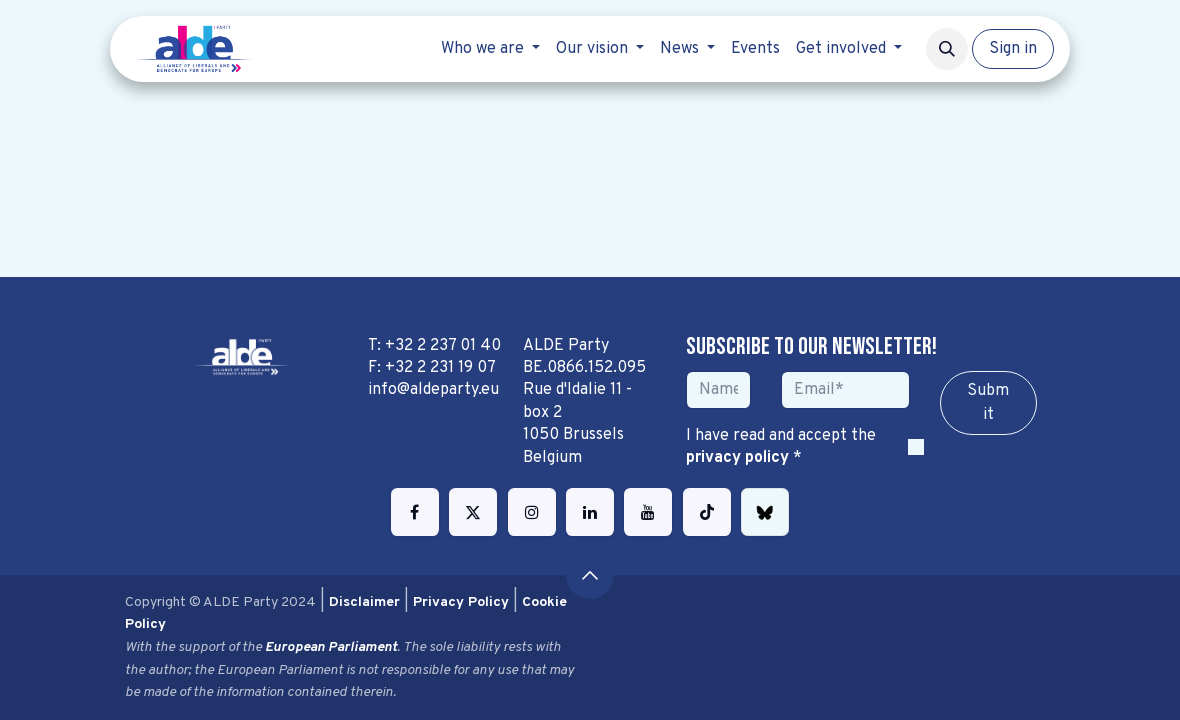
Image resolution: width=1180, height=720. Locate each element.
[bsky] (765, 512)
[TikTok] (707, 512)
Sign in (1013, 49)
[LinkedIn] (590, 512)
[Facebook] (415, 512)
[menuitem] (490, 49)
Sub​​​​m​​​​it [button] (988, 403)
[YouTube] (648, 512)
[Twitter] (473, 512)
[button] (947, 49)
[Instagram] (532, 512)
